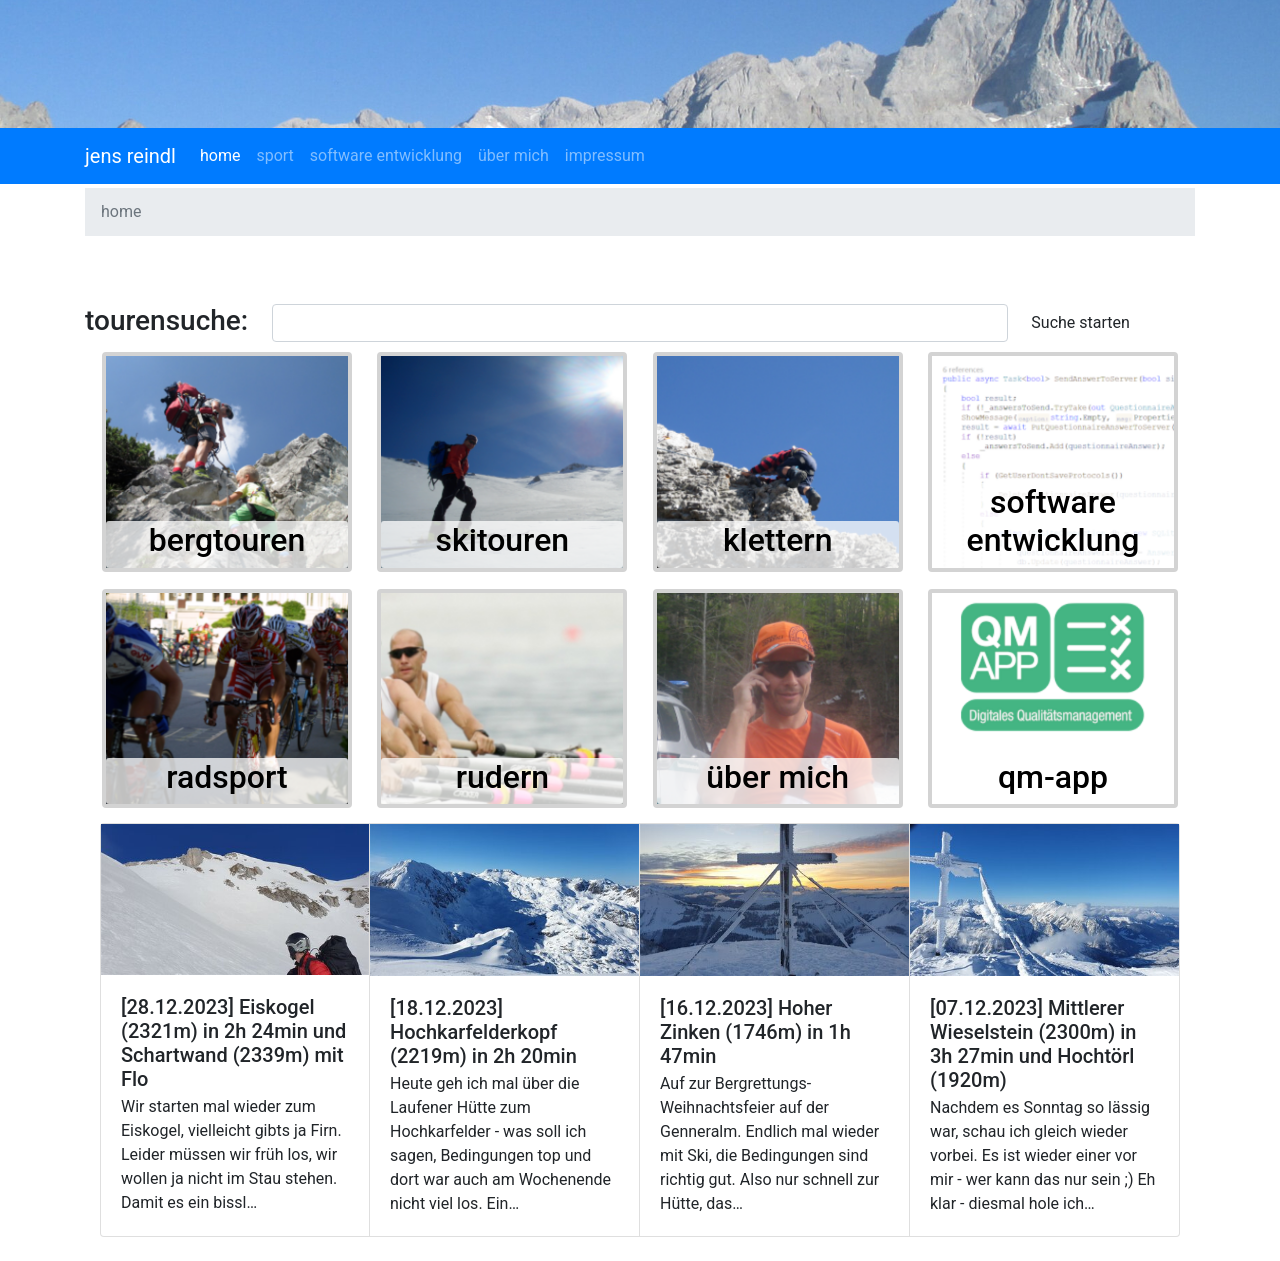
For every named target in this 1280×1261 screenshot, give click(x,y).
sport (274, 155)
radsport (226, 777)
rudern (502, 777)
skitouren (503, 540)
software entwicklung (386, 155)
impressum (605, 155)
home (220, 155)
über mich (513, 155)
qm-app (1053, 777)
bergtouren (227, 540)
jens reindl (130, 156)
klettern (778, 540)
